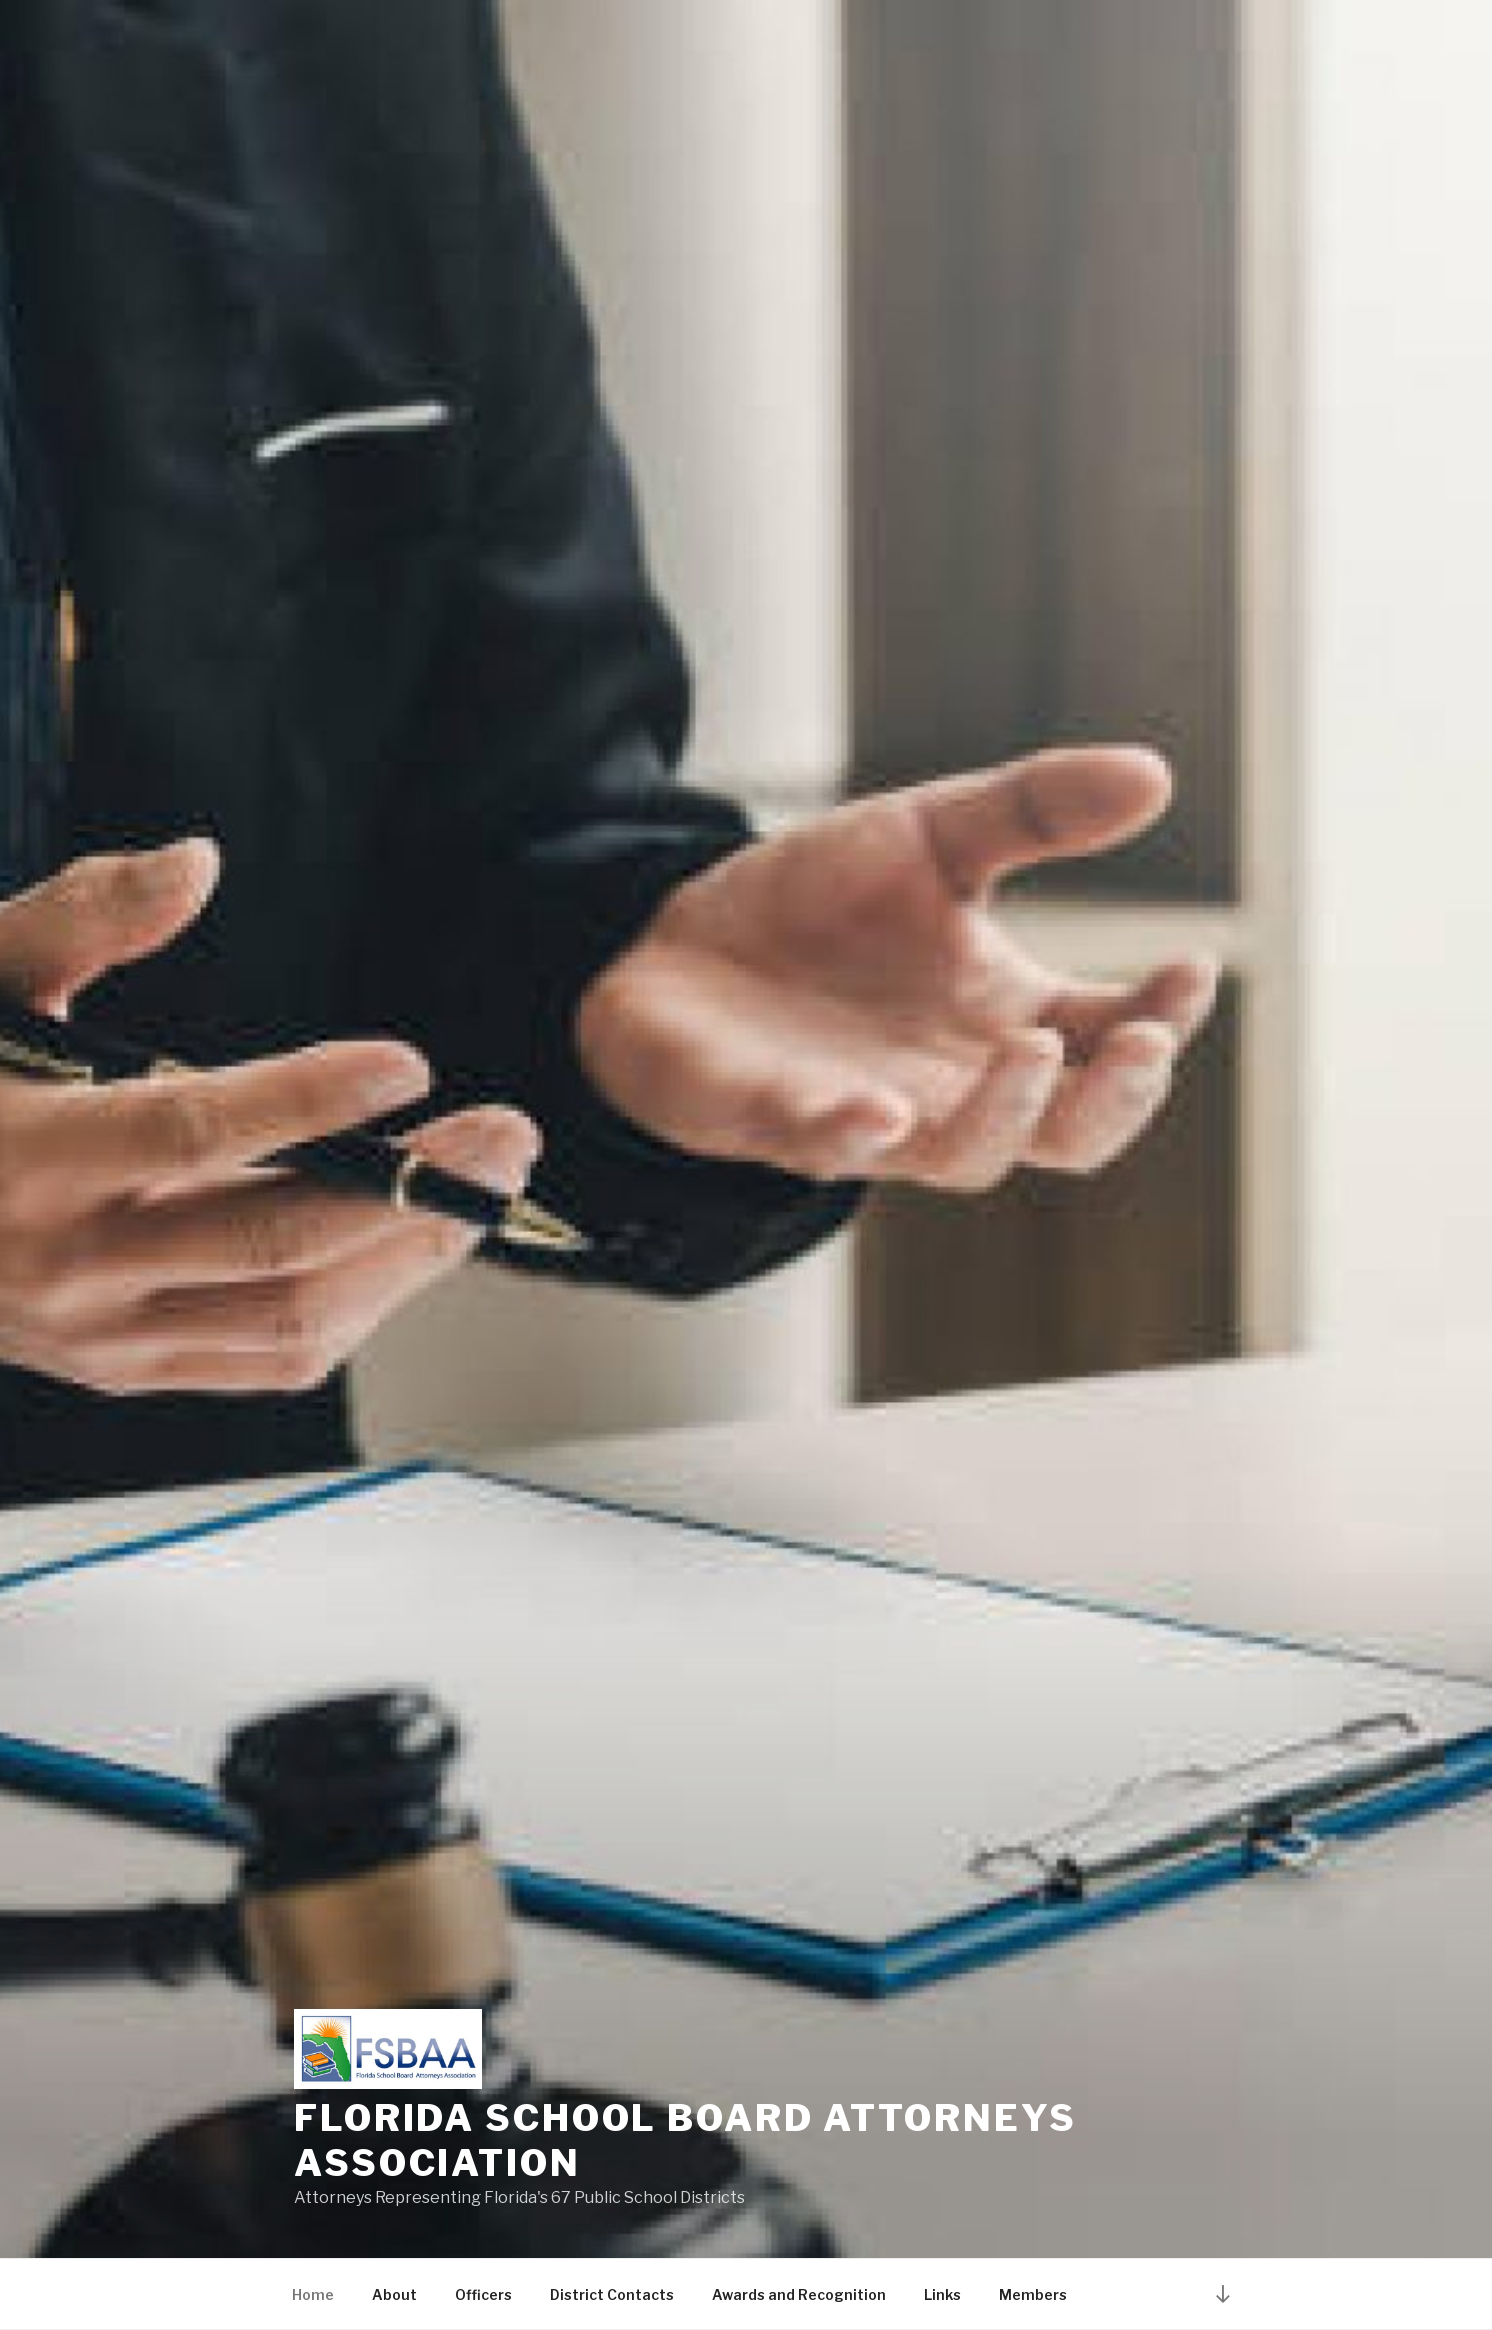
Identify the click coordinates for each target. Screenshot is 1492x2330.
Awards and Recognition (799, 2294)
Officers (483, 2294)
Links (942, 2294)
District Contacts (612, 2294)
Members (1033, 2294)
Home (313, 2294)
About (394, 2294)
